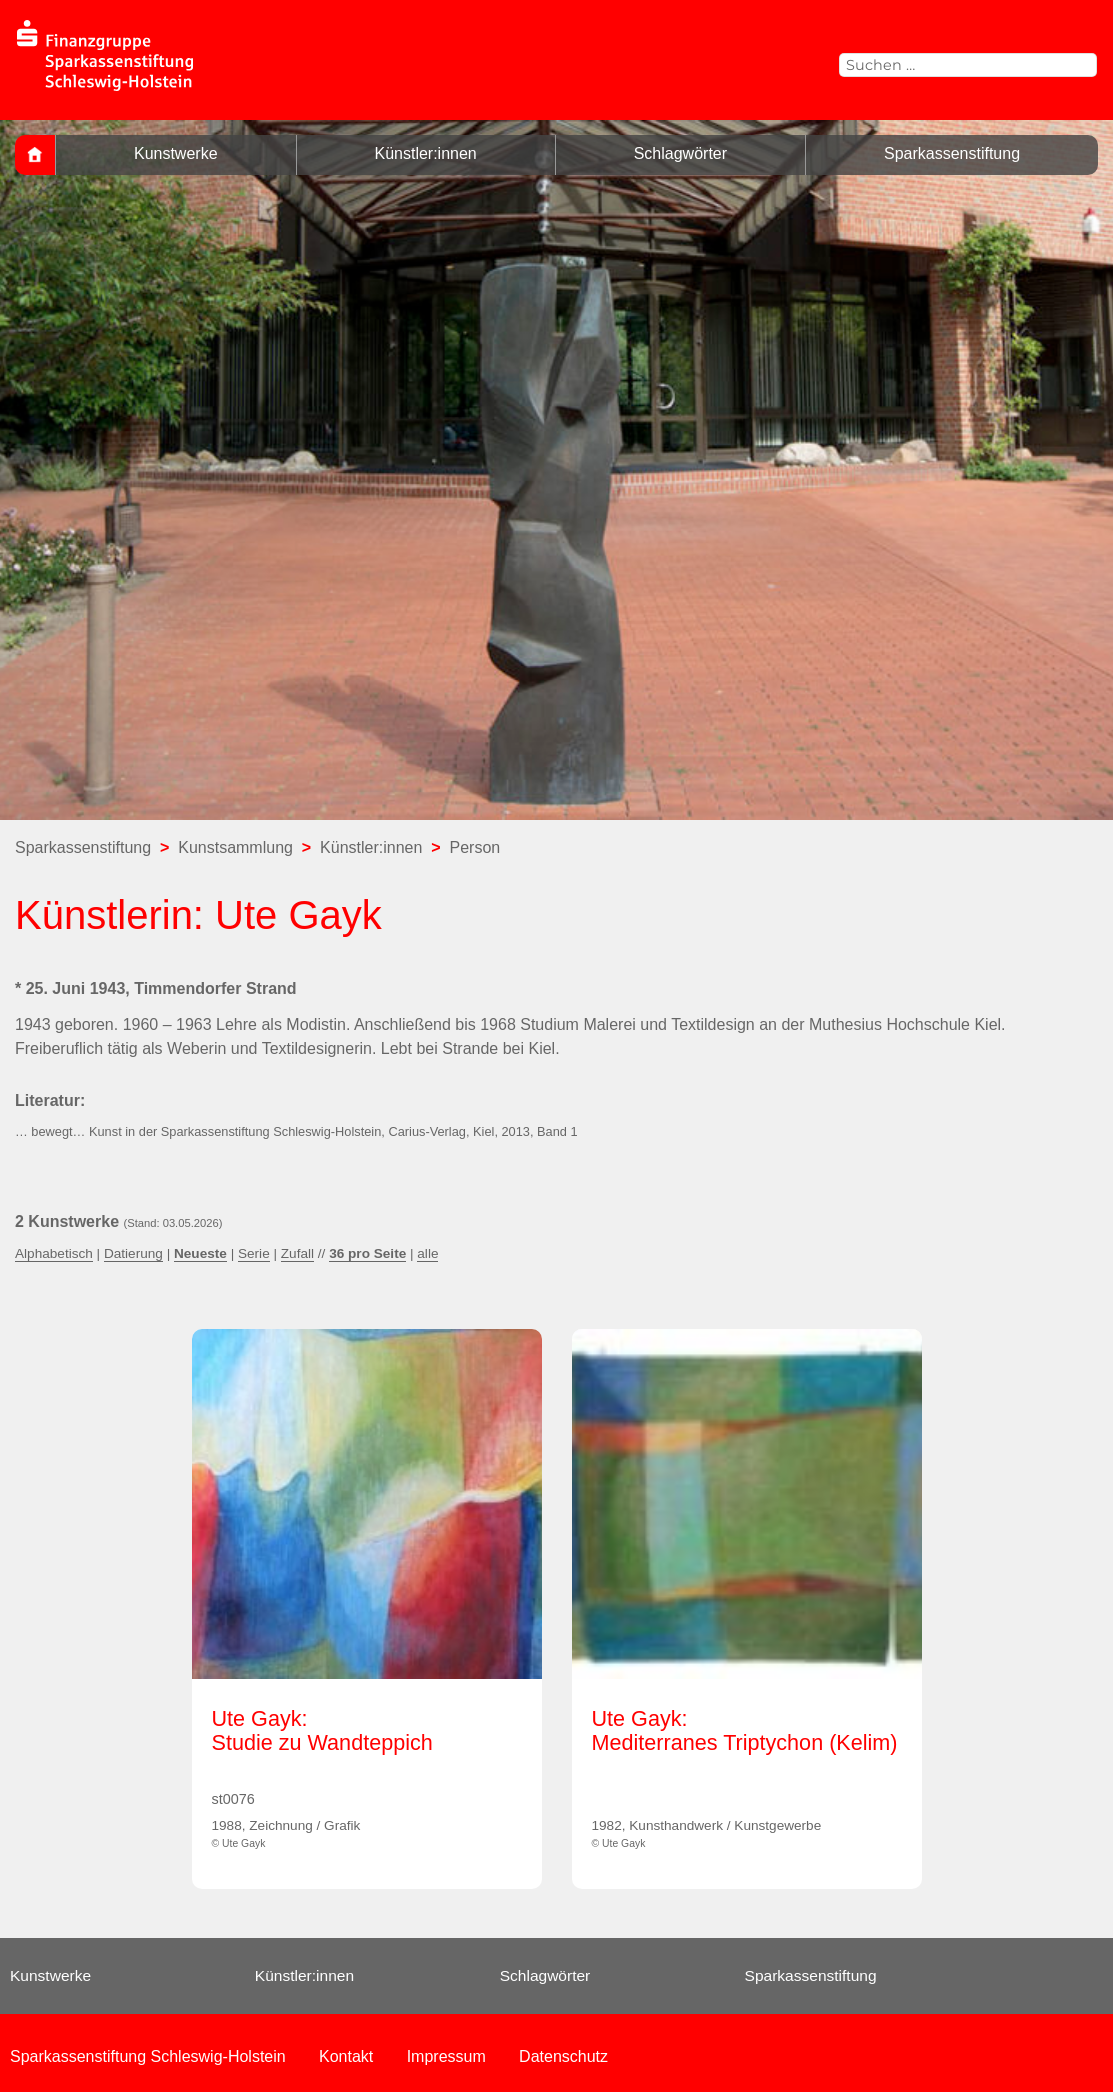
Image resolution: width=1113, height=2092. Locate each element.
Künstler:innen (425, 153)
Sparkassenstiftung (952, 153)
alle (427, 1253)
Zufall (297, 1253)
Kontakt (346, 2056)
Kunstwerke (176, 153)
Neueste (200, 1253)
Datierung (133, 1253)
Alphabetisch (54, 1253)
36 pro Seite (367, 1253)
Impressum (446, 2056)
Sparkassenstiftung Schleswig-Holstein (148, 2056)
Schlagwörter (680, 153)
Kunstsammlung (235, 847)
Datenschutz (563, 2056)
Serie (254, 1253)
